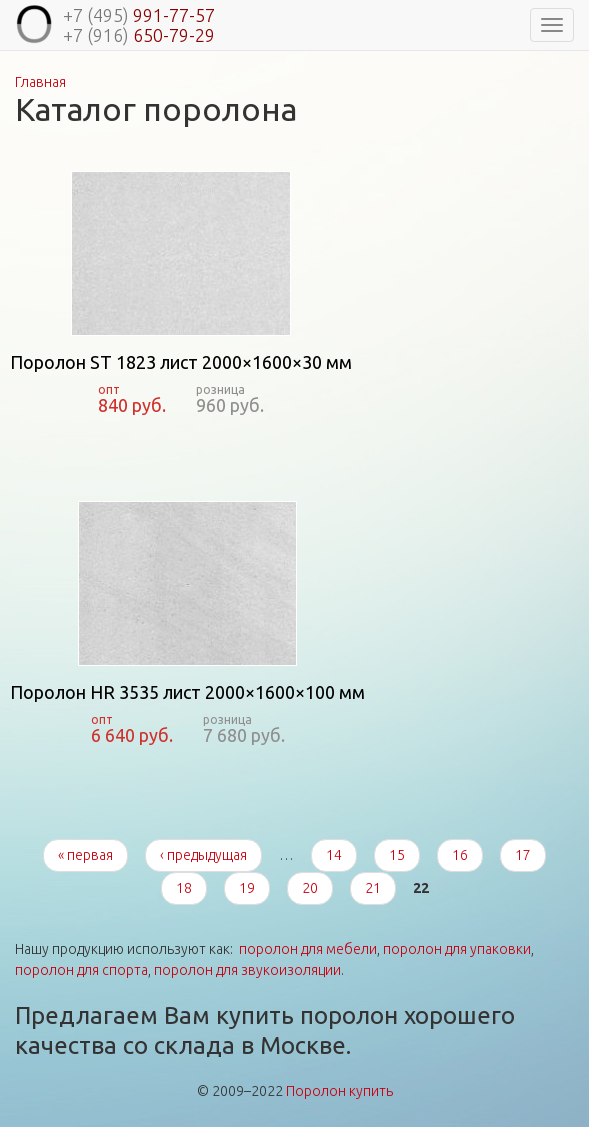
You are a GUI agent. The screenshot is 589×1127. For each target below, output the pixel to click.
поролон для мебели (308, 949)
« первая (85, 855)
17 (523, 855)
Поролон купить (339, 1091)
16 (460, 855)
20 (310, 888)
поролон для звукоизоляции (247, 970)
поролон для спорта (81, 970)
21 (373, 888)
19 (247, 888)
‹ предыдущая (203, 855)
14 (334, 855)
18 (184, 888)
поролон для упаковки (457, 949)
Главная (40, 82)
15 (397, 855)
